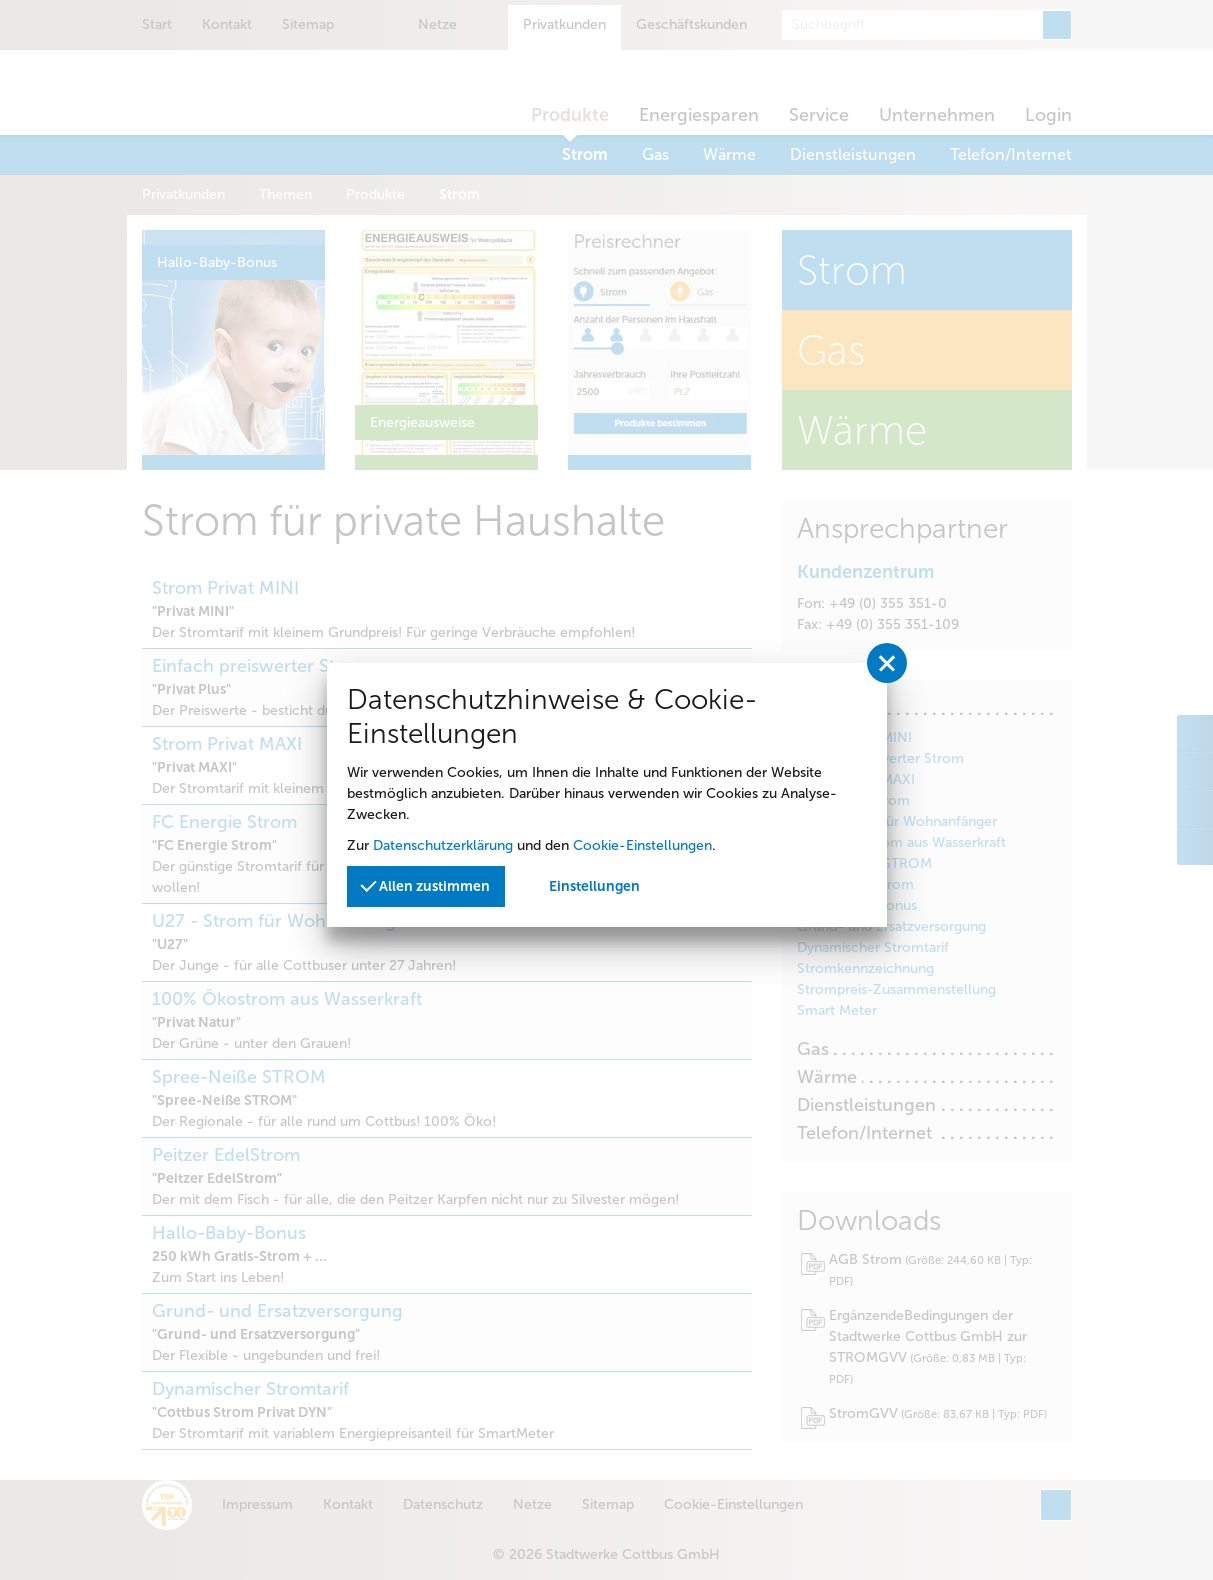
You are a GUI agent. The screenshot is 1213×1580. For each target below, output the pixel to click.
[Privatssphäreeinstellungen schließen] (887, 663)
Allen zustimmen (426, 884)
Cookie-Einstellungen (642, 845)
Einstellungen (594, 886)
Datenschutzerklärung (443, 845)
